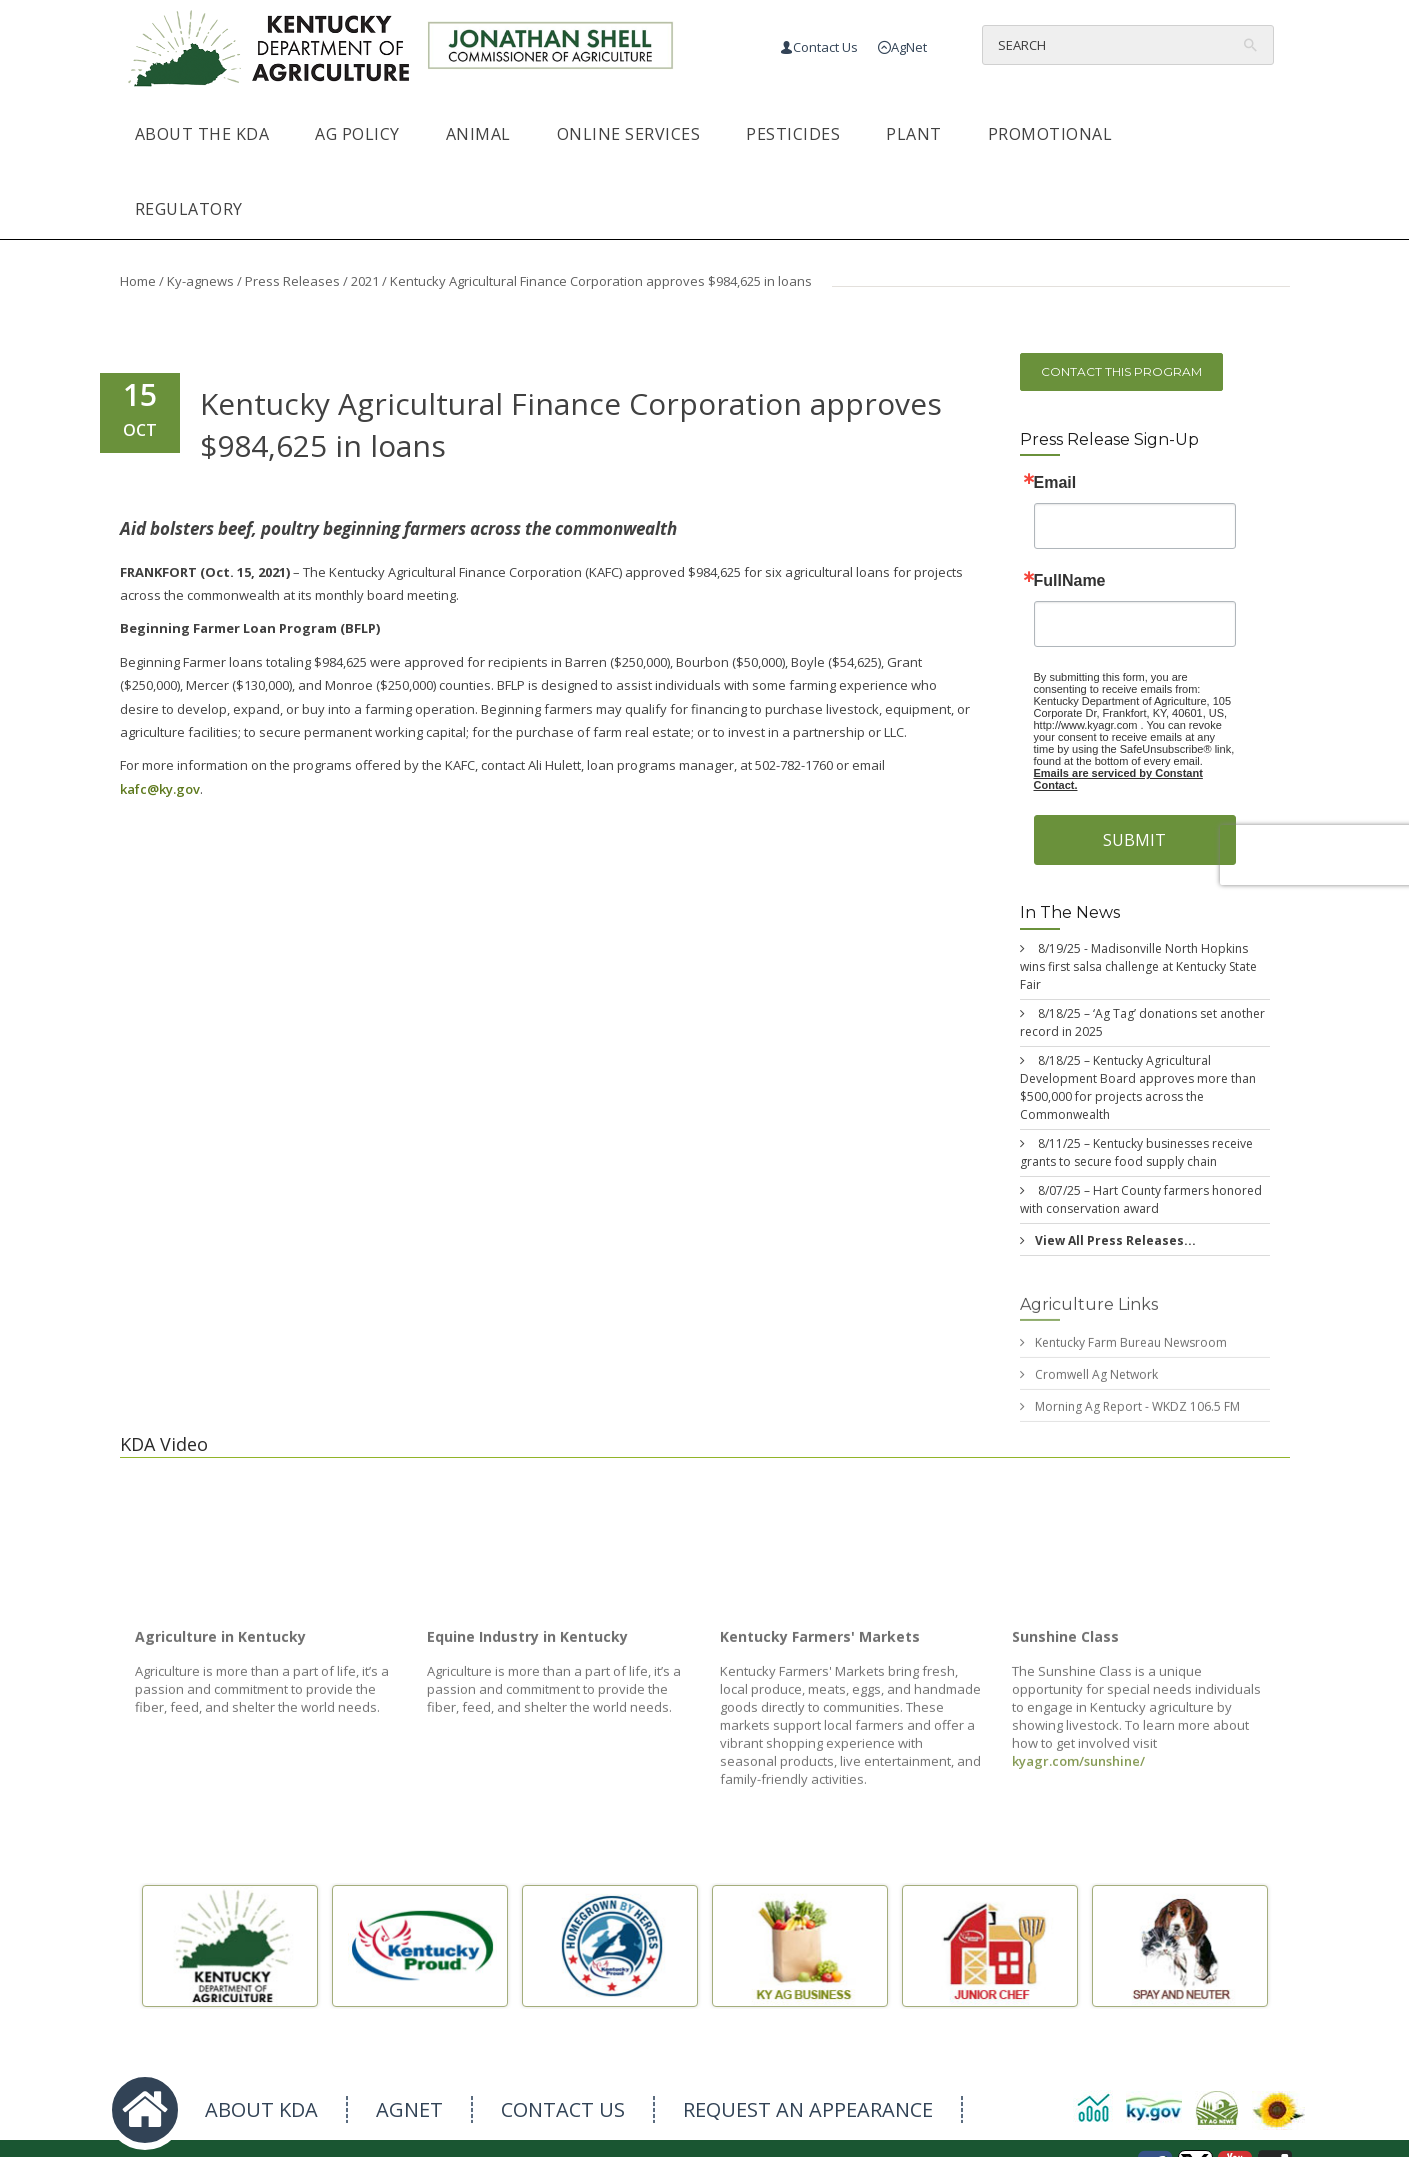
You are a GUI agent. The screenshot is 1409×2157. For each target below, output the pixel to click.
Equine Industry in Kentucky (527, 1644)
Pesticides (793, 134)
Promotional (1050, 134)
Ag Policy (357, 134)
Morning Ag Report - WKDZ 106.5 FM (1137, 1415)
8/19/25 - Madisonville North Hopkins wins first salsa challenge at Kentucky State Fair (1138, 966)
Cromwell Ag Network (1096, 1383)
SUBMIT (1134, 840)
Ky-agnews (200, 281)
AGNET (409, 2109)
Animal (478, 134)
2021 (365, 281)
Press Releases (292, 281)
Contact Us (825, 47)
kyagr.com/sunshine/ (1078, 1769)
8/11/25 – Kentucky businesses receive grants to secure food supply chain (1136, 1152)
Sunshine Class (1065, 1644)
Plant (914, 134)
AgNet (909, 47)
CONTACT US (563, 2109)
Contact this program (1121, 371)
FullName (1070, 581)
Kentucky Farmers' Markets (820, 1644)
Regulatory (189, 209)
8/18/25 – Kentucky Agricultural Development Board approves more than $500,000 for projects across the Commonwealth (1138, 1087)
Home (138, 281)
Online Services (629, 134)
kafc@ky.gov (160, 789)
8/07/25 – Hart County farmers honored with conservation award (1141, 1199)
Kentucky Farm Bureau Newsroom (1131, 1351)
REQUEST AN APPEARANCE (808, 2109)
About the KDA (202, 134)
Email (1055, 483)
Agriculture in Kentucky (220, 1644)
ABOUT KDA (261, 2109)
